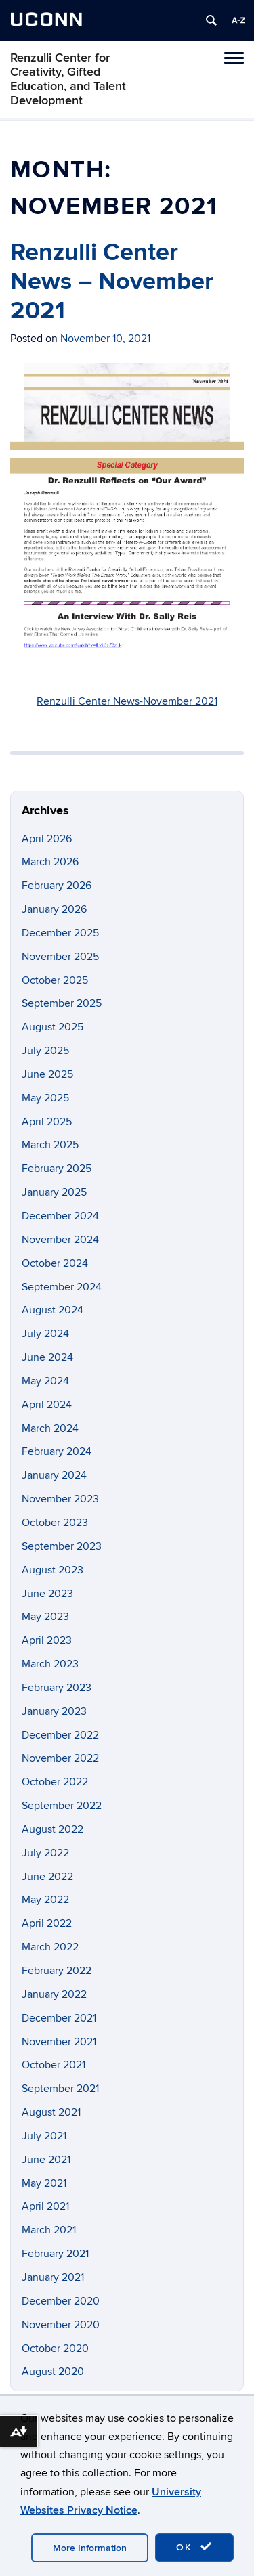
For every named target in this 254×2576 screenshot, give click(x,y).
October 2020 (55, 2348)
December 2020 (61, 2301)
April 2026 (47, 839)
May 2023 (45, 1616)
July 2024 (45, 1333)
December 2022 (60, 1735)
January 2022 (54, 1994)
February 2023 (56, 1688)
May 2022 (45, 1899)
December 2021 (59, 2018)
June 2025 (47, 1074)
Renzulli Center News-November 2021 (127, 701)
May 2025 (45, 1098)
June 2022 (47, 1876)
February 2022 (56, 1971)
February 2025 (56, 1168)
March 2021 (49, 2230)
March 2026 (50, 862)
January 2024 (54, 1475)
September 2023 (62, 1546)
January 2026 (54, 909)
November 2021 (59, 2042)
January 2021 (53, 2277)
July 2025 (45, 1050)
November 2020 (61, 2325)
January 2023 (54, 1711)
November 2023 (60, 1499)
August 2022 (52, 1829)
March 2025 (50, 1145)
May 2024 (45, 1381)
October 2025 (55, 980)
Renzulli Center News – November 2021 (111, 282)
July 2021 (44, 2136)
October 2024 (55, 1263)
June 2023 (47, 1593)
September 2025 (62, 1003)
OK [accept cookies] (194, 2547)
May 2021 (44, 2183)
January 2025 (54, 1192)
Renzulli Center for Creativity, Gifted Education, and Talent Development (68, 79)
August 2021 (51, 2112)
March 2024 (50, 1428)
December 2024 (60, 1216)
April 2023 (47, 1640)
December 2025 (60, 933)
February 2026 (56, 885)
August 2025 (52, 1027)
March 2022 (50, 1947)
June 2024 (47, 1357)
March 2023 (50, 1664)
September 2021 (60, 2088)
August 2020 (53, 2371)
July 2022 (45, 1853)
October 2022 (55, 1782)
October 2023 (55, 1522)
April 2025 (47, 1122)
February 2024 (56, 1451)
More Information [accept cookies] (90, 2548)
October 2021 (53, 2065)
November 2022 (60, 1758)
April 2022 (47, 1923)
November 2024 (60, 1239)
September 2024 (62, 1287)
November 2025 (60, 956)
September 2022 (62, 1805)
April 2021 (45, 2206)
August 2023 (52, 1570)
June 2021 (46, 2159)
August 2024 (52, 1310)
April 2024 (47, 1405)
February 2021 (55, 2254)
